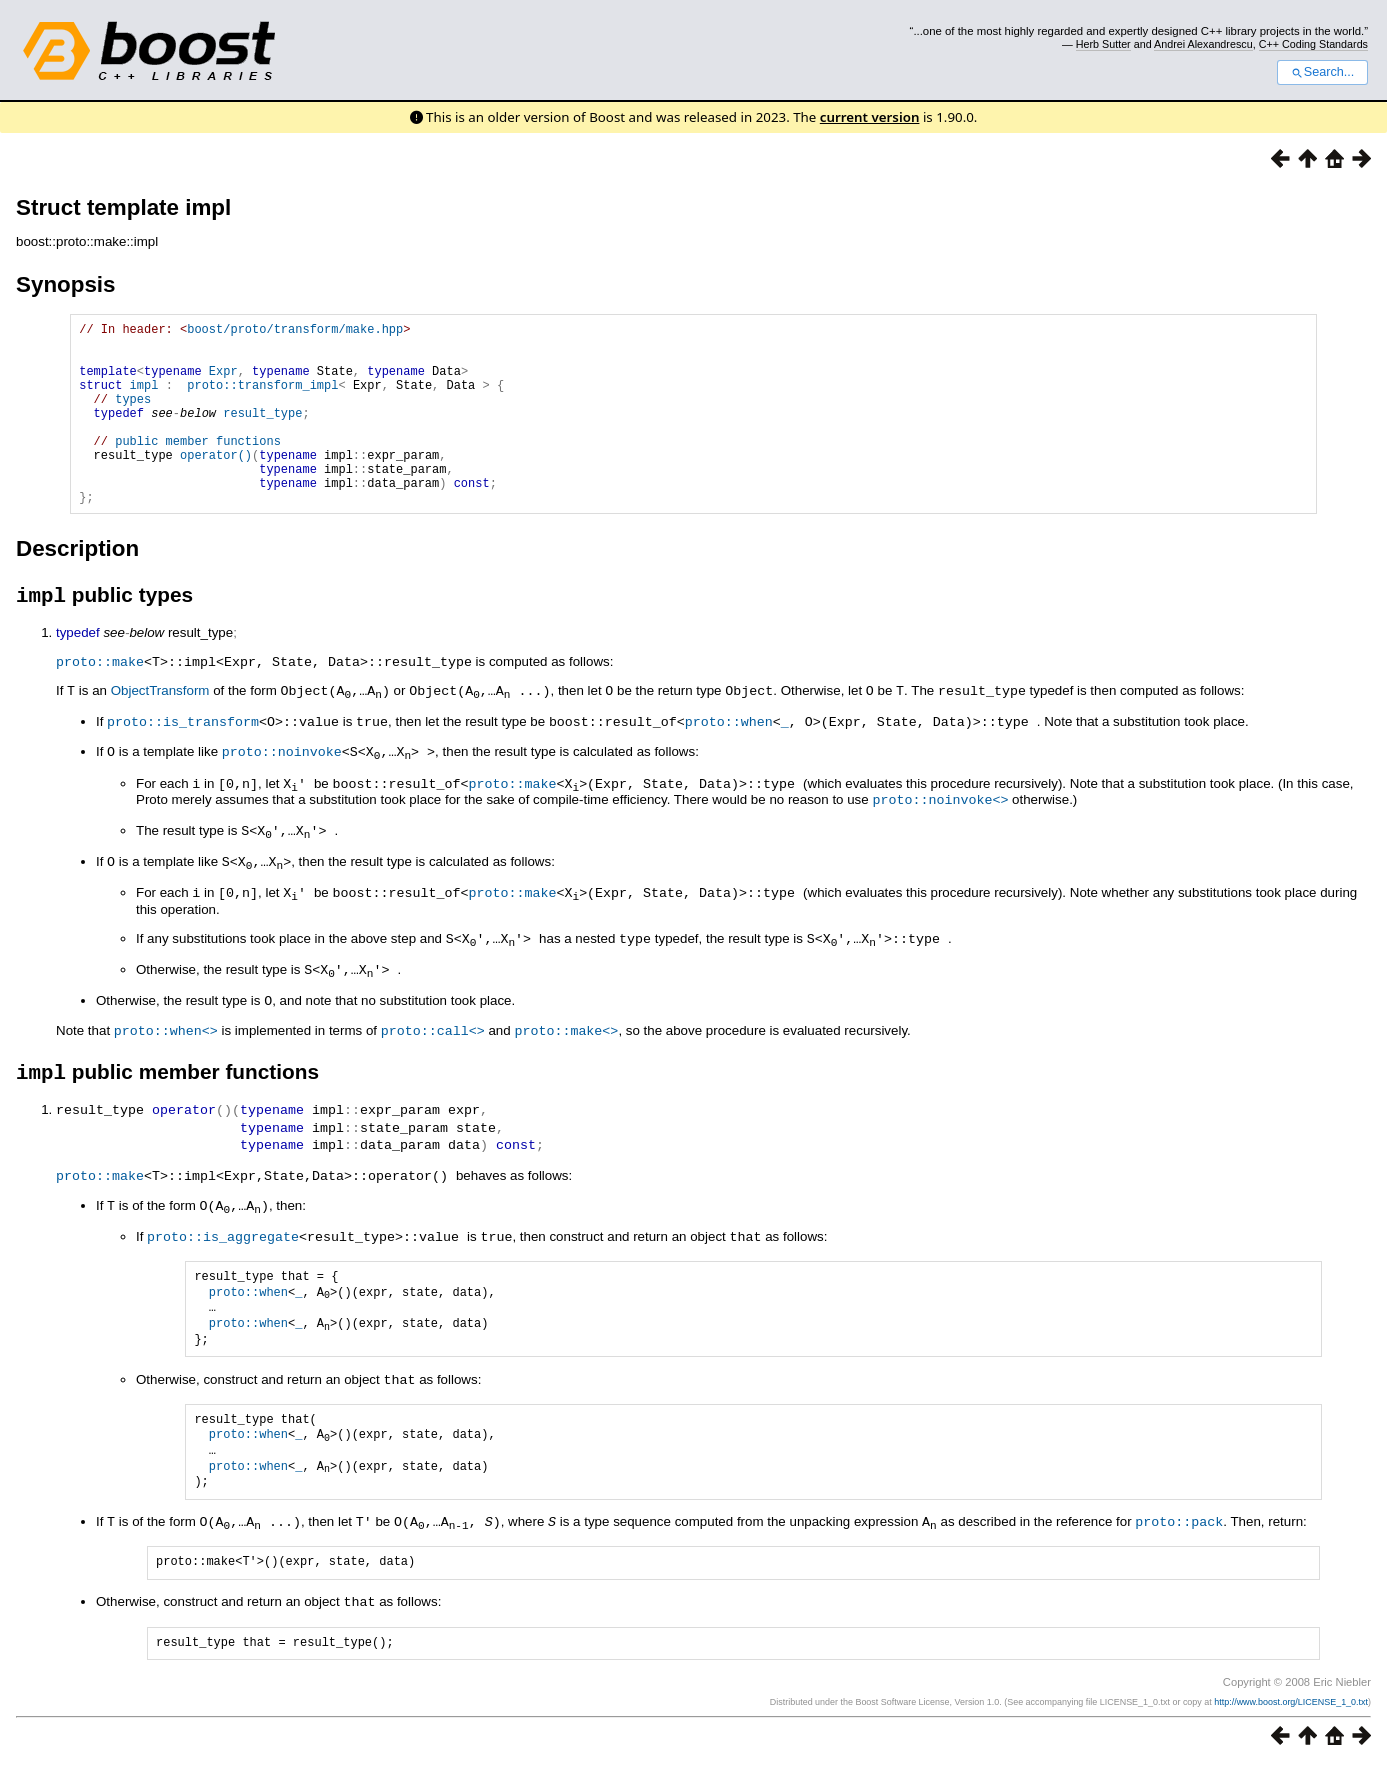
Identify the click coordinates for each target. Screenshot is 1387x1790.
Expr (223, 382)
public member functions (198, 467)
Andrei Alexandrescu (1203, 44)
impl (144, 399)
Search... (1322, 72)
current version (870, 117)
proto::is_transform (183, 761)
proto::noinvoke (282, 790)
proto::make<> (566, 1060)
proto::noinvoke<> (940, 836)
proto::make (100, 703)
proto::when (729, 761)
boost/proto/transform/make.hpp (295, 331)
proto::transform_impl (262, 399)
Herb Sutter (1103, 44)
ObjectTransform (160, 731)
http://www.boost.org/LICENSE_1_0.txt (1291, 1727)
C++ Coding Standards (1313, 44)
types (133, 416)
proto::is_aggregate (223, 1265)
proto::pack (1179, 1548)
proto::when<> (166, 1060)
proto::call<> (433, 1060)
